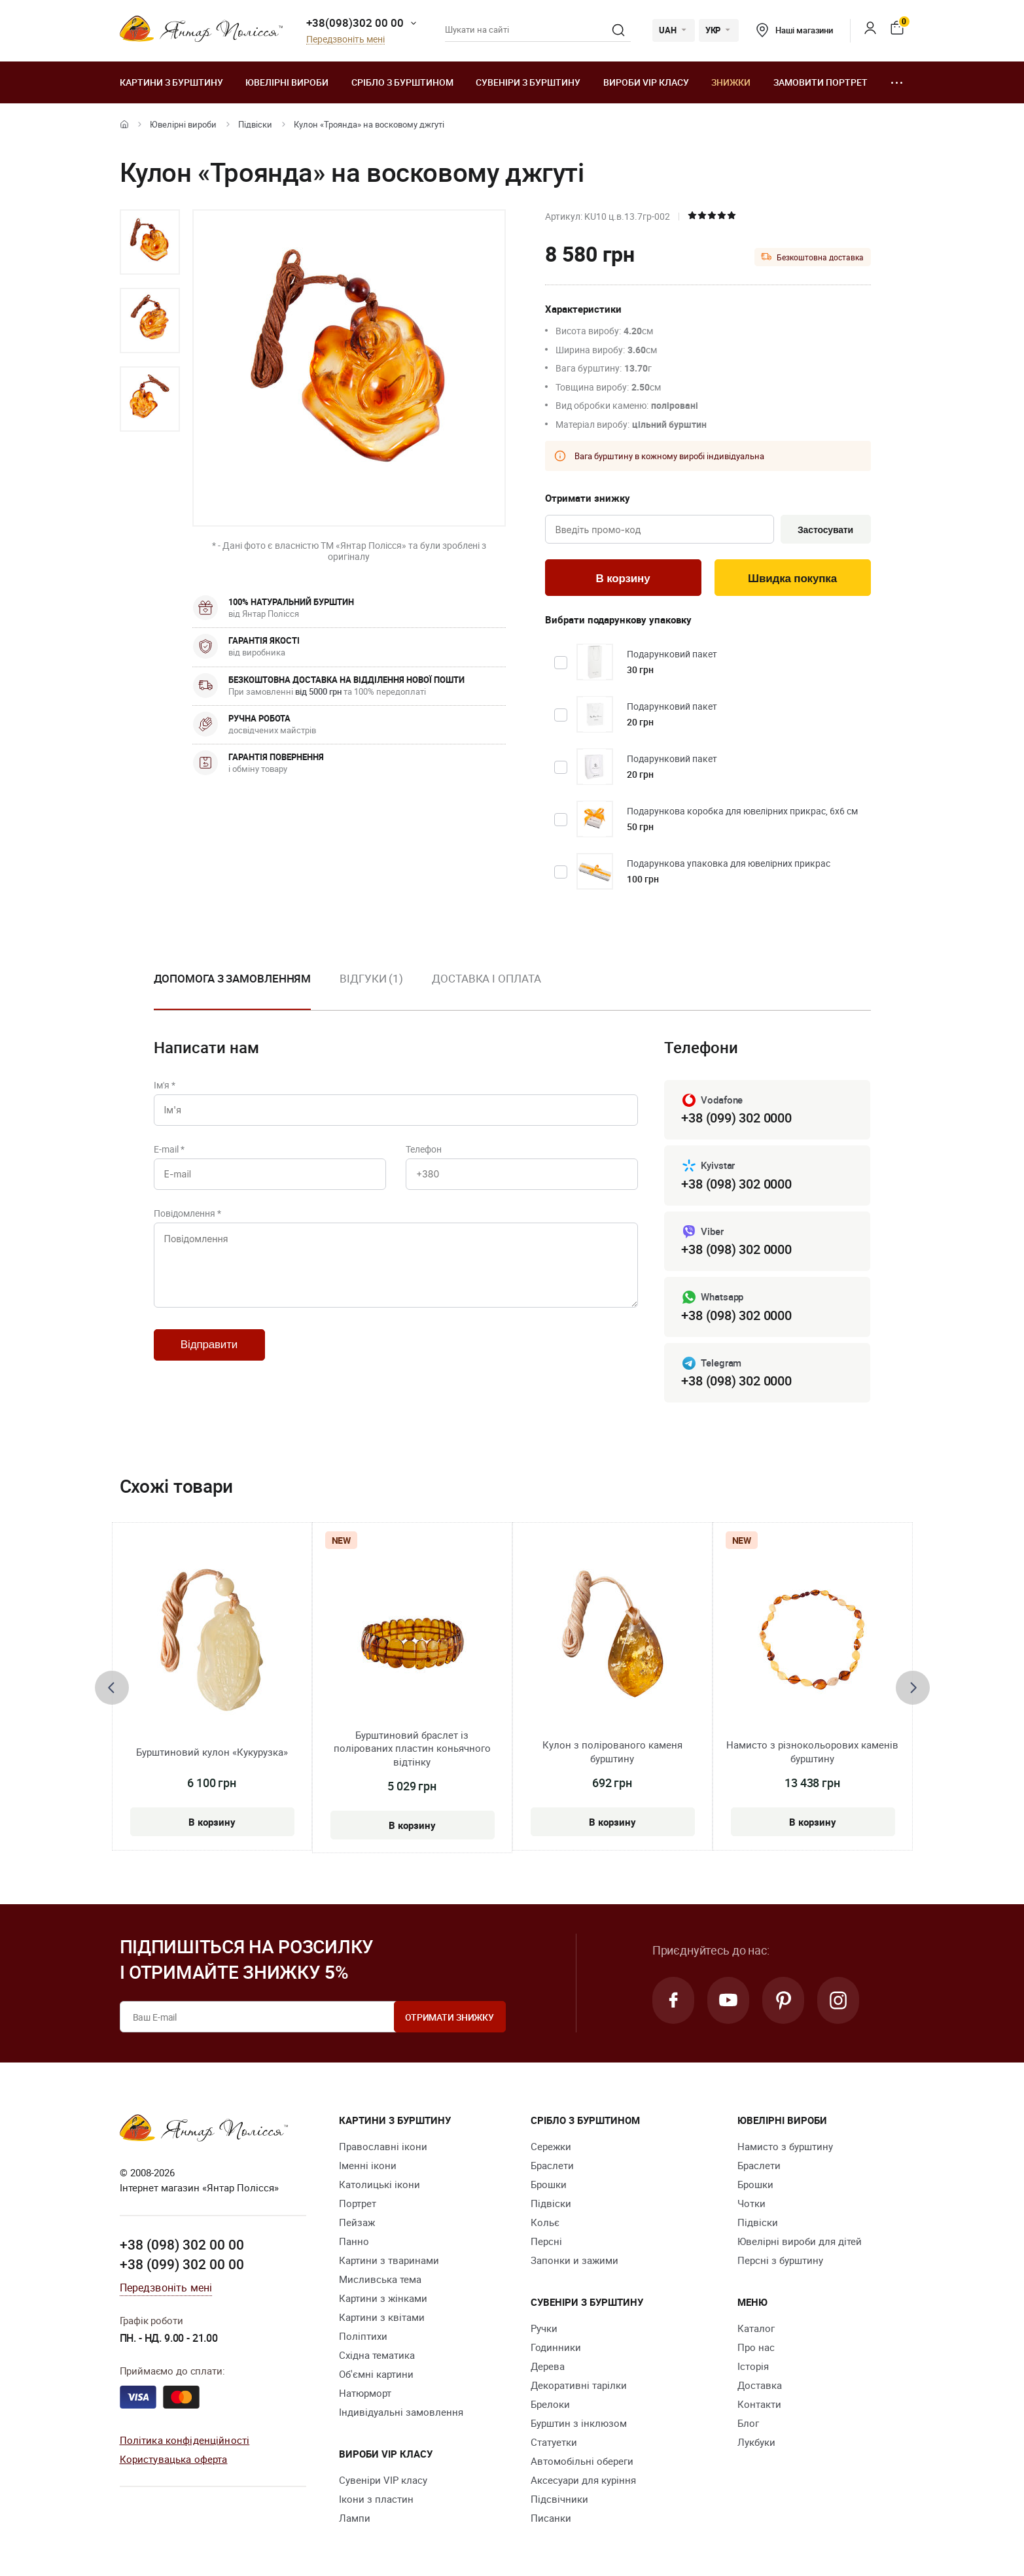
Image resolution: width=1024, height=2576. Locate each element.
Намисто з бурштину (785, 2146)
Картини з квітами (382, 2317)
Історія (753, 2366)
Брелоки (550, 2404)
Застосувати (825, 530)
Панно (354, 2241)
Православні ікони (383, 2146)
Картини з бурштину (171, 82)
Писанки (551, 2517)
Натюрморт (365, 2392)
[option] (150, 242)
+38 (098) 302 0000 (736, 1183)
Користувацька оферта (174, 2458)
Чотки (751, 2203)
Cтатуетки (554, 2441)
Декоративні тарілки (579, 2385)
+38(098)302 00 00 (355, 22)
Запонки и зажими (574, 2260)
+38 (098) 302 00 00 (182, 2244)
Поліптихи (363, 2335)
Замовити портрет (820, 82)
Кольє (545, 2222)
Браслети (552, 2165)
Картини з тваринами (389, 2260)
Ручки (544, 2328)
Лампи (354, 2517)
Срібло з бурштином (402, 82)
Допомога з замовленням (232, 978)
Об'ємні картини (376, 2373)
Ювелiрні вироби (286, 82)
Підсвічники (559, 2498)
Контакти (759, 2404)
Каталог (756, 2328)
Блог (748, 2422)
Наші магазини (794, 30)
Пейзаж (357, 2222)
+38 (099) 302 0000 (736, 1117)
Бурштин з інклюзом (579, 2422)
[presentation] (112, 1688)
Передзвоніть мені (345, 39)
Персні (546, 2241)
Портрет (357, 2203)
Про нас (756, 2347)
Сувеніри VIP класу (383, 2479)
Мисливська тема (380, 2279)
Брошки (549, 2184)
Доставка (759, 2385)
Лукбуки (756, 2441)
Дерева (548, 2366)
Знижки (730, 82)
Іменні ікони (368, 2165)
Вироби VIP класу (646, 82)
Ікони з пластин (376, 2498)
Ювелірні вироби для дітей (799, 2241)
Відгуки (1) (371, 978)
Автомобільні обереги (582, 2460)
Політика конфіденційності (185, 2439)
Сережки (551, 2146)
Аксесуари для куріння (583, 2479)
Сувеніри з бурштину (528, 82)
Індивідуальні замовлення (401, 2411)
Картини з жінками (383, 2298)
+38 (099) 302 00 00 (182, 2264)
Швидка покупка (792, 578)
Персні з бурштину (780, 2260)
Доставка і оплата (486, 978)
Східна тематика (377, 2354)
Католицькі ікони (379, 2184)
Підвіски (255, 124)
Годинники (556, 2347)
